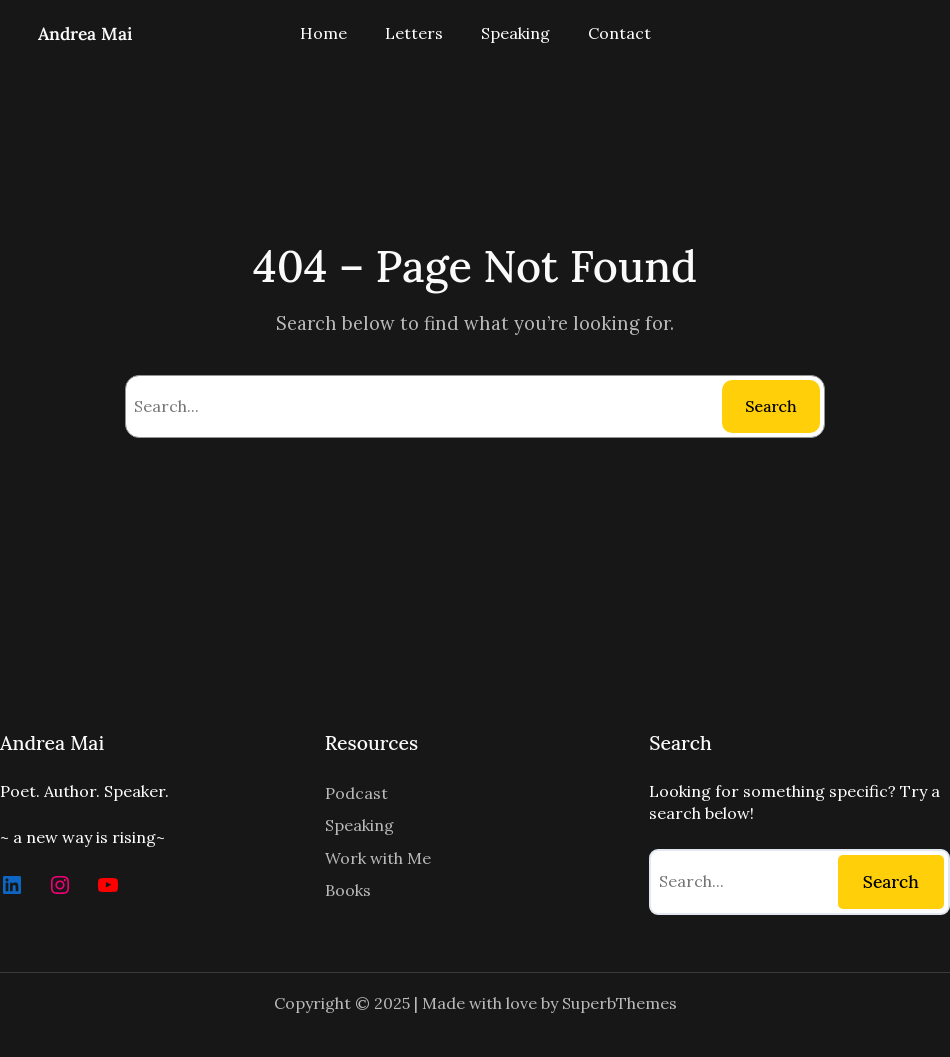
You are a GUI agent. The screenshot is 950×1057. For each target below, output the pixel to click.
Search (770, 406)
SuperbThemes (619, 1003)
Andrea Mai (85, 33)
